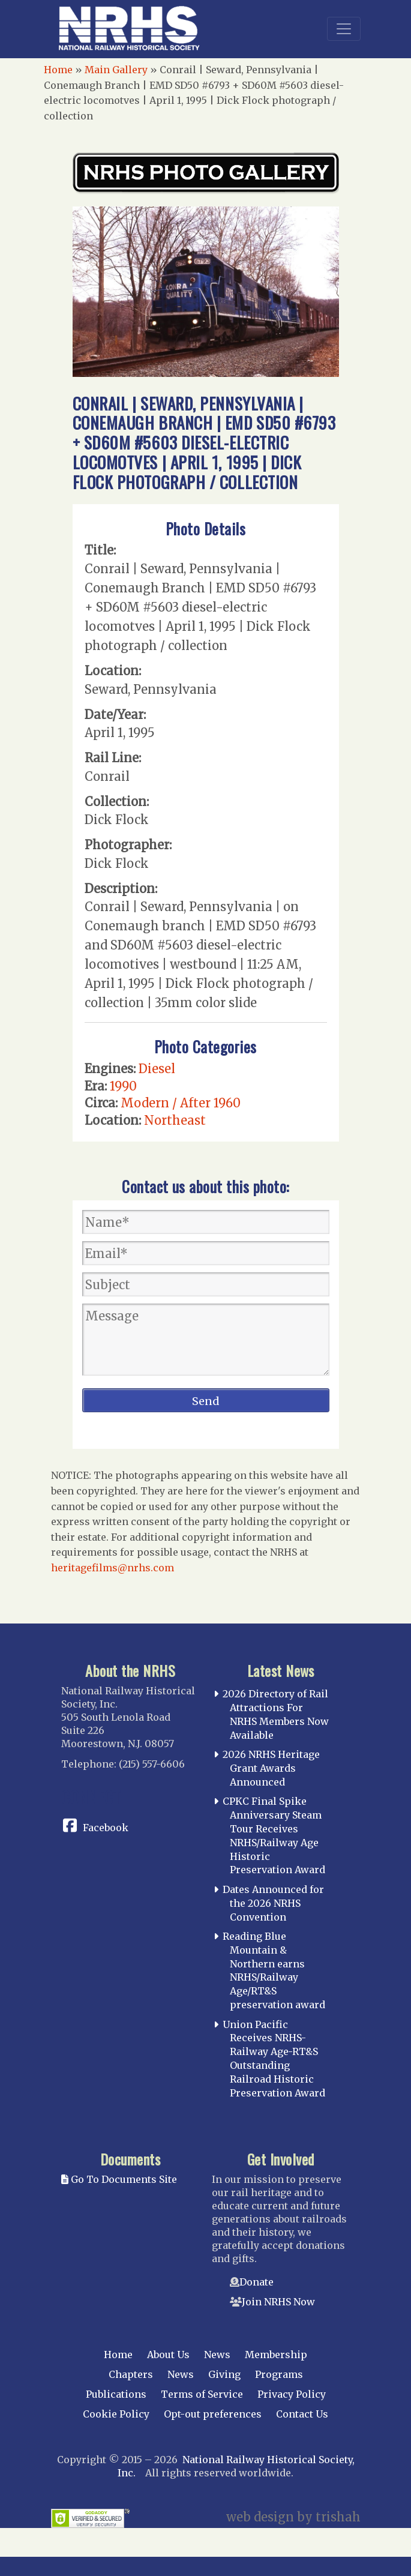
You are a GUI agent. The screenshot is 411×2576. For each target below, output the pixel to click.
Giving (224, 2374)
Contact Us (302, 2414)
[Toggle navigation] (344, 29)
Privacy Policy (291, 2394)
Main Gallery (116, 70)
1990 (123, 1086)
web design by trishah (293, 2516)
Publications (116, 2394)
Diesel (157, 1068)
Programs (279, 2374)
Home (58, 70)
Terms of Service (202, 2394)
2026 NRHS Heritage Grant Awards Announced (271, 1768)
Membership (276, 2355)
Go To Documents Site (119, 2179)
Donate (256, 2282)
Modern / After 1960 (181, 1102)
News (217, 2355)
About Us (168, 2355)
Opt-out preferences (213, 2414)
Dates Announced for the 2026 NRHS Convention (273, 1903)
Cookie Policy (116, 2414)
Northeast (175, 1120)
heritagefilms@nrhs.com (112, 1568)
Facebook (105, 1828)
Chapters (131, 2374)
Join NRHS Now (278, 2302)
